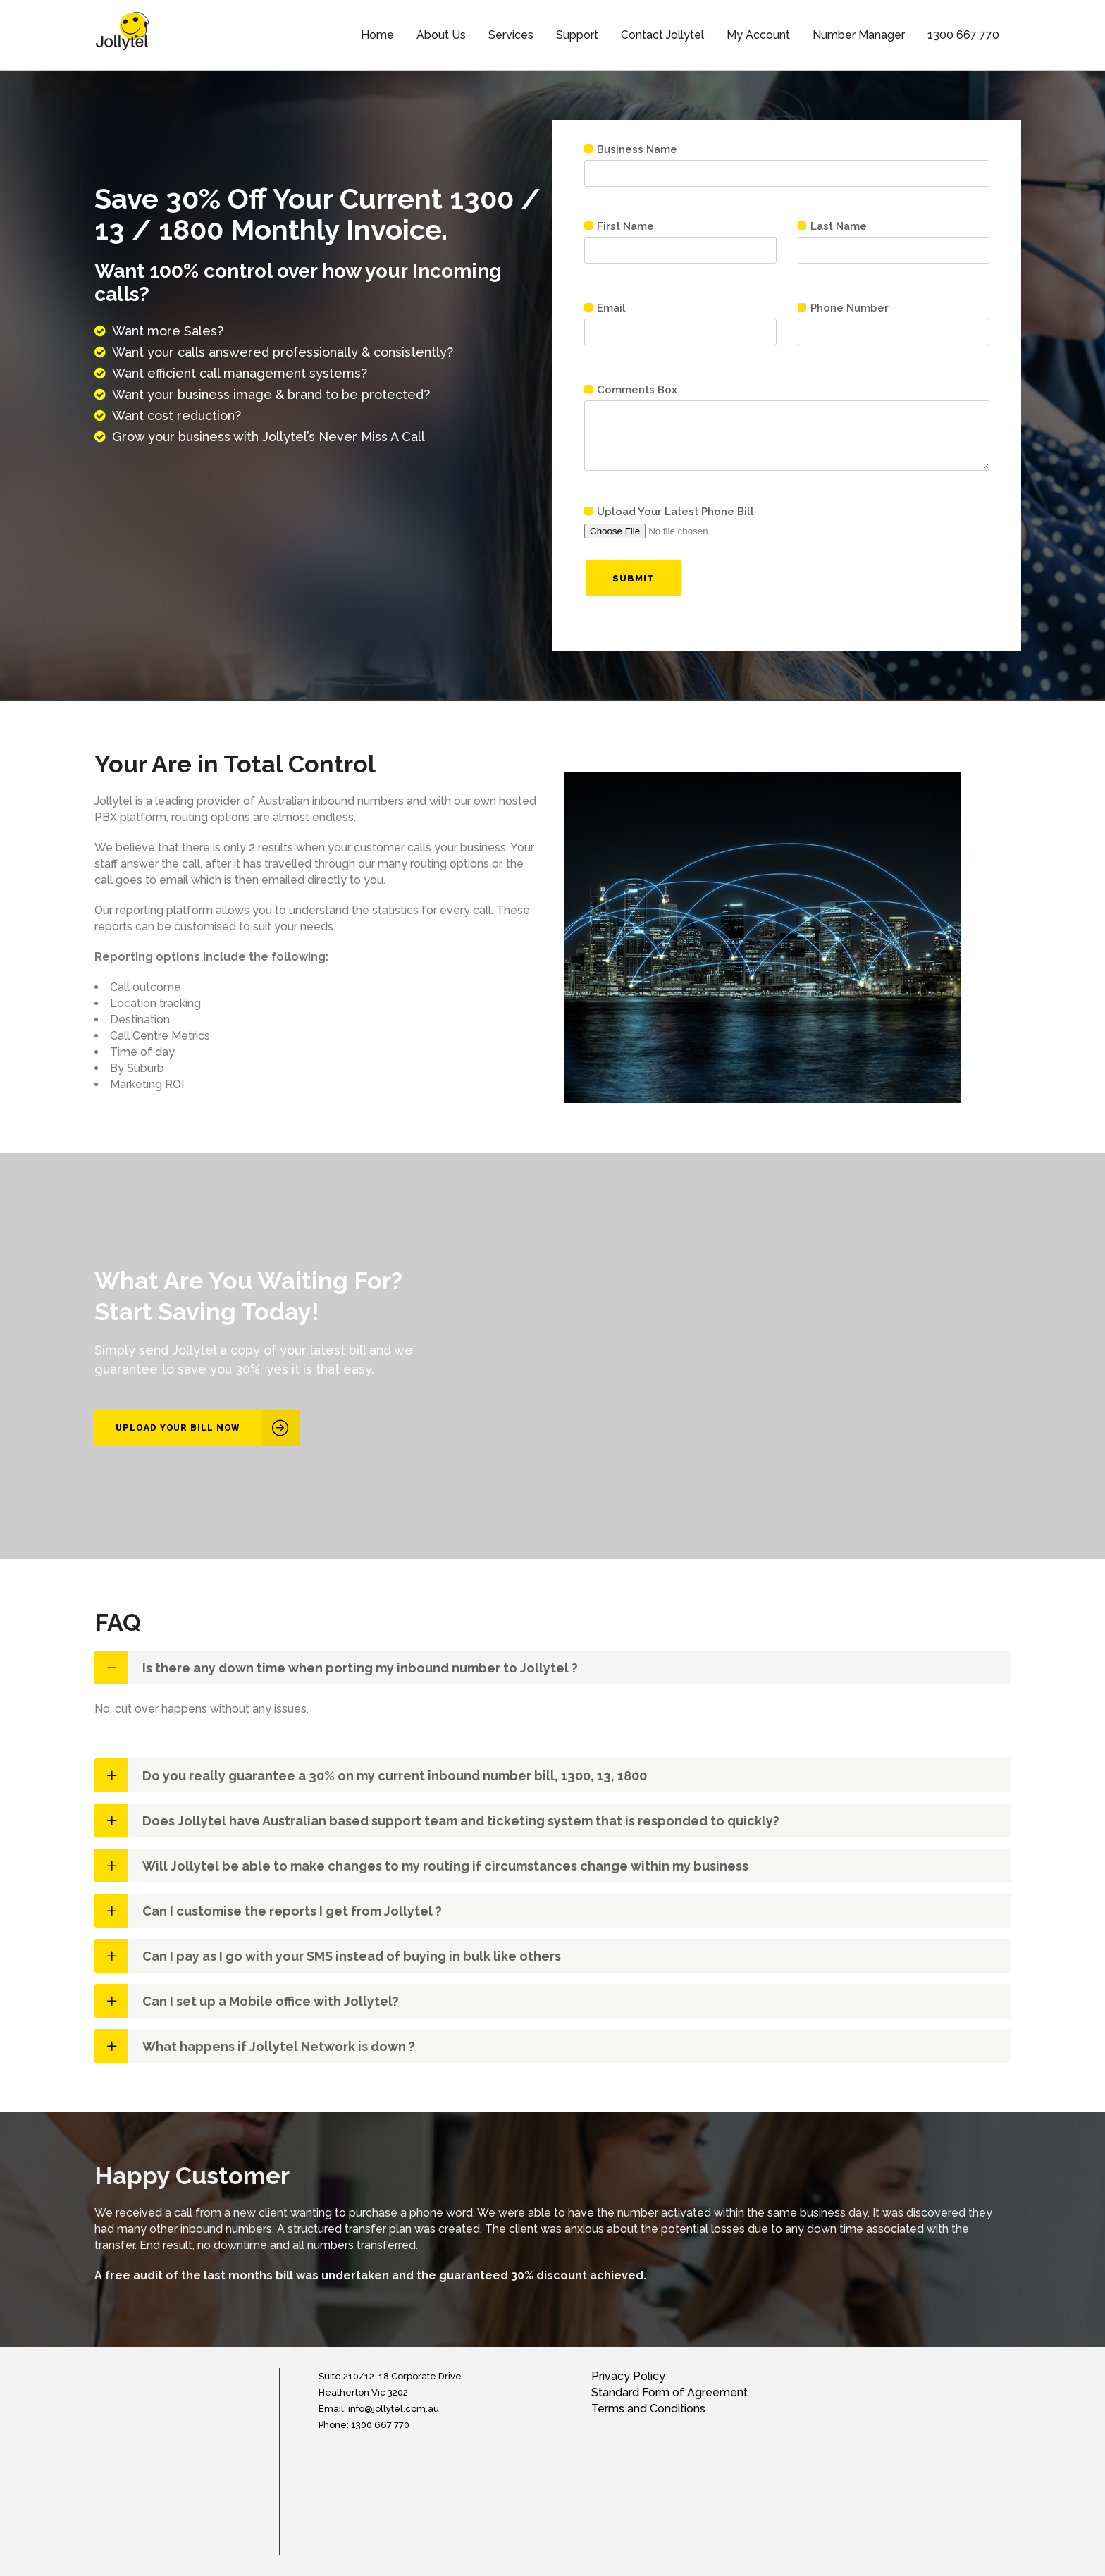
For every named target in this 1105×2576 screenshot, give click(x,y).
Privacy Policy (628, 2376)
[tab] (552, 1667)
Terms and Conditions (648, 2408)
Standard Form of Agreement (669, 2392)
